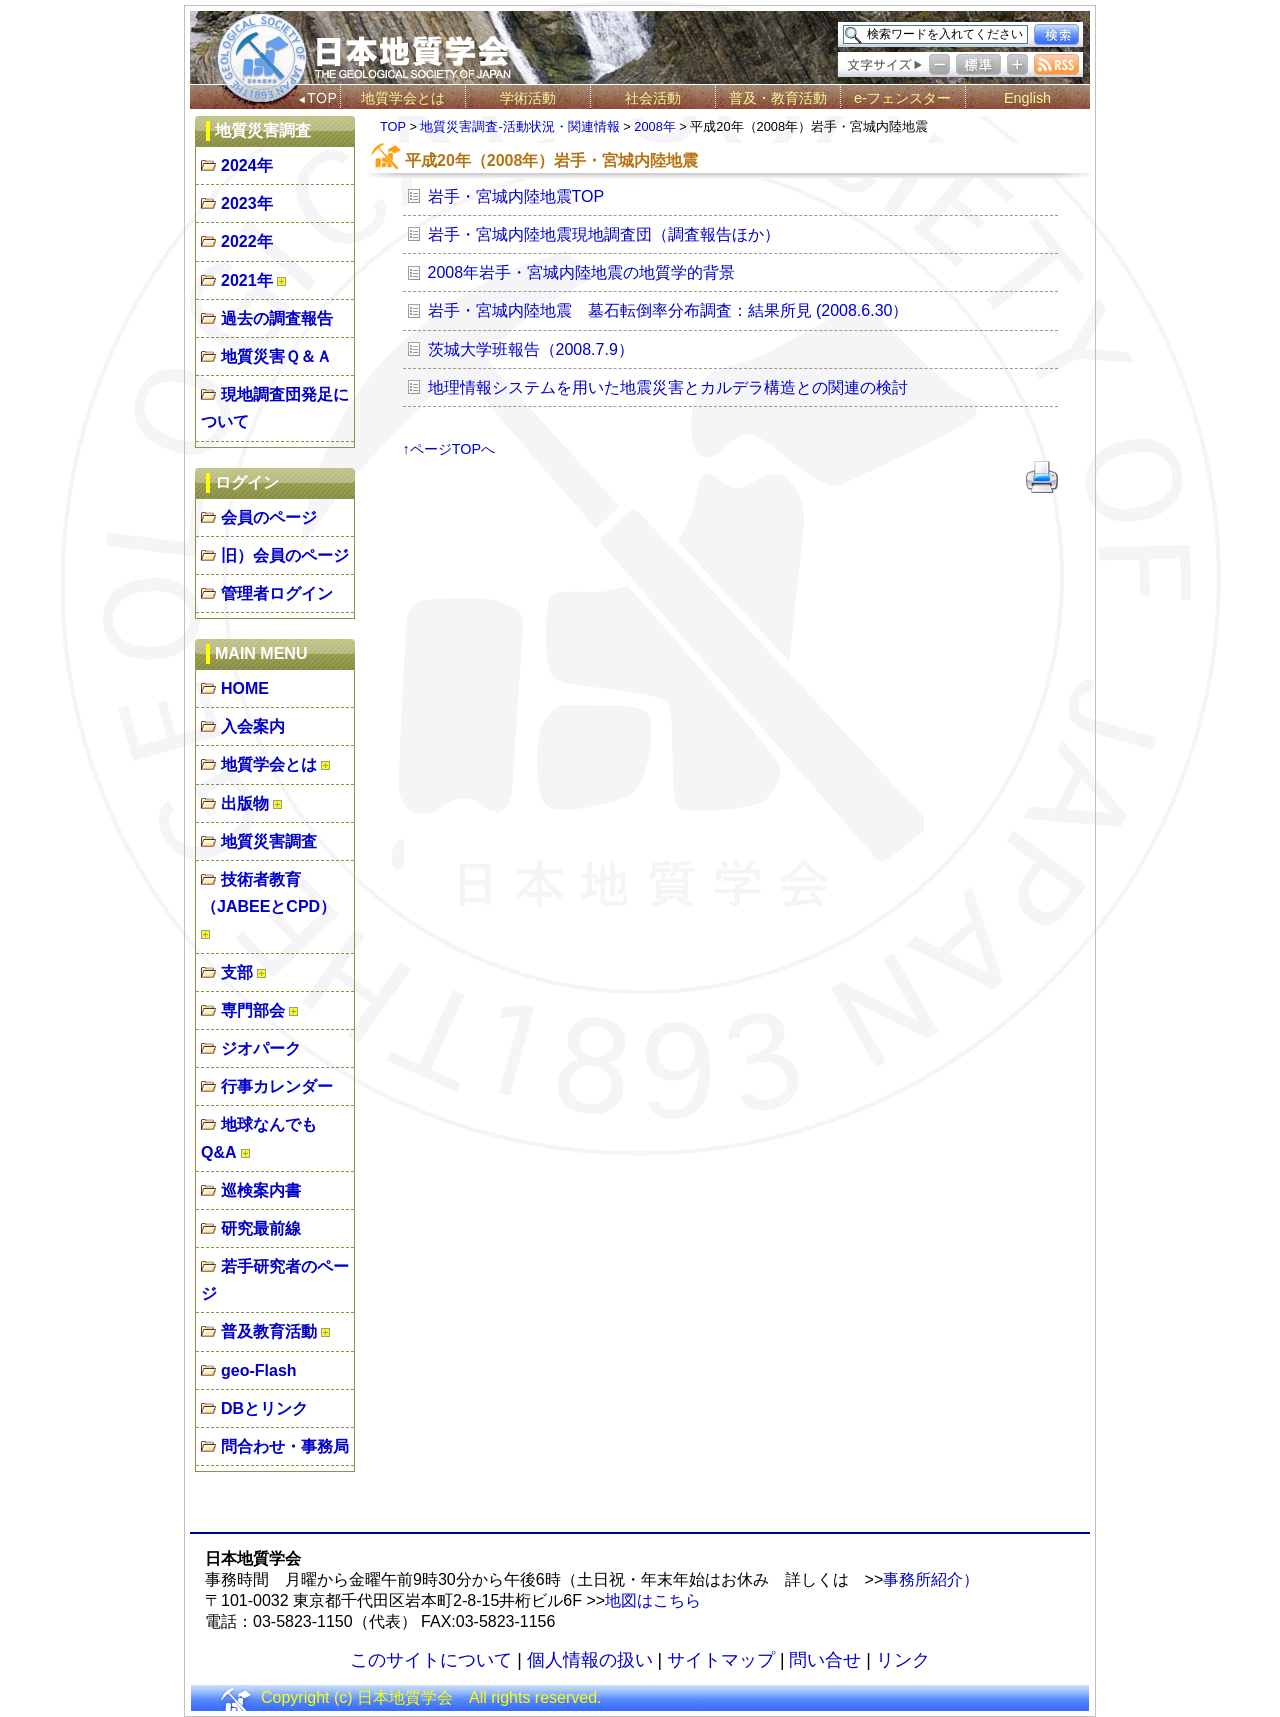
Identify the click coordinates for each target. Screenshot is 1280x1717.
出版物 (245, 803)
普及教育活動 (269, 1331)
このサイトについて (431, 1660)
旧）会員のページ (285, 555)
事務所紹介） (931, 1579)
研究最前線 (261, 1228)
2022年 (247, 241)
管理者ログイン (277, 593)
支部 (237, 972)
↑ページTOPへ (449, 449)
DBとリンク (264, 1408)
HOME (245, 688)
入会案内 (253, 726)
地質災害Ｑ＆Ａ (276, 356)
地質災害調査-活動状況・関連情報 (519, 126)
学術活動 (528, 98)
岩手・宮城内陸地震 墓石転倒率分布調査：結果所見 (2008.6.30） (668, 310)
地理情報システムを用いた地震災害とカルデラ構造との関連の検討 (668, 387)
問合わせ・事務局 (285, 1446)
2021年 (247, 280)
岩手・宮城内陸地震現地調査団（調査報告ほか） (604, 234)
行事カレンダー (277, 1086)
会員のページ (269, 517)
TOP (393, 126)
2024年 (247, 165)
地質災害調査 (269, 841)
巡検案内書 (261, 1190)
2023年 (247, 203)
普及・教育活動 (778, 98)
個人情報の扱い (590, 1660)
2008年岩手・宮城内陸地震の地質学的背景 (582, 272)
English (1027, 98)
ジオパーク (261, 1048)
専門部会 (253, 1010)
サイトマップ (721, 1660)
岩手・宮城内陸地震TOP (516, 196)
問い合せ (825, 1660)
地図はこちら (653, 1600)
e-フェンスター (902, 98)
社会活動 (653, 98)
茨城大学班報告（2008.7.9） (531, 349)
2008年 (654, 126)
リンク (903, 1660)
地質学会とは (403, 98)
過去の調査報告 (277, 318)
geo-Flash (259, 1370)
